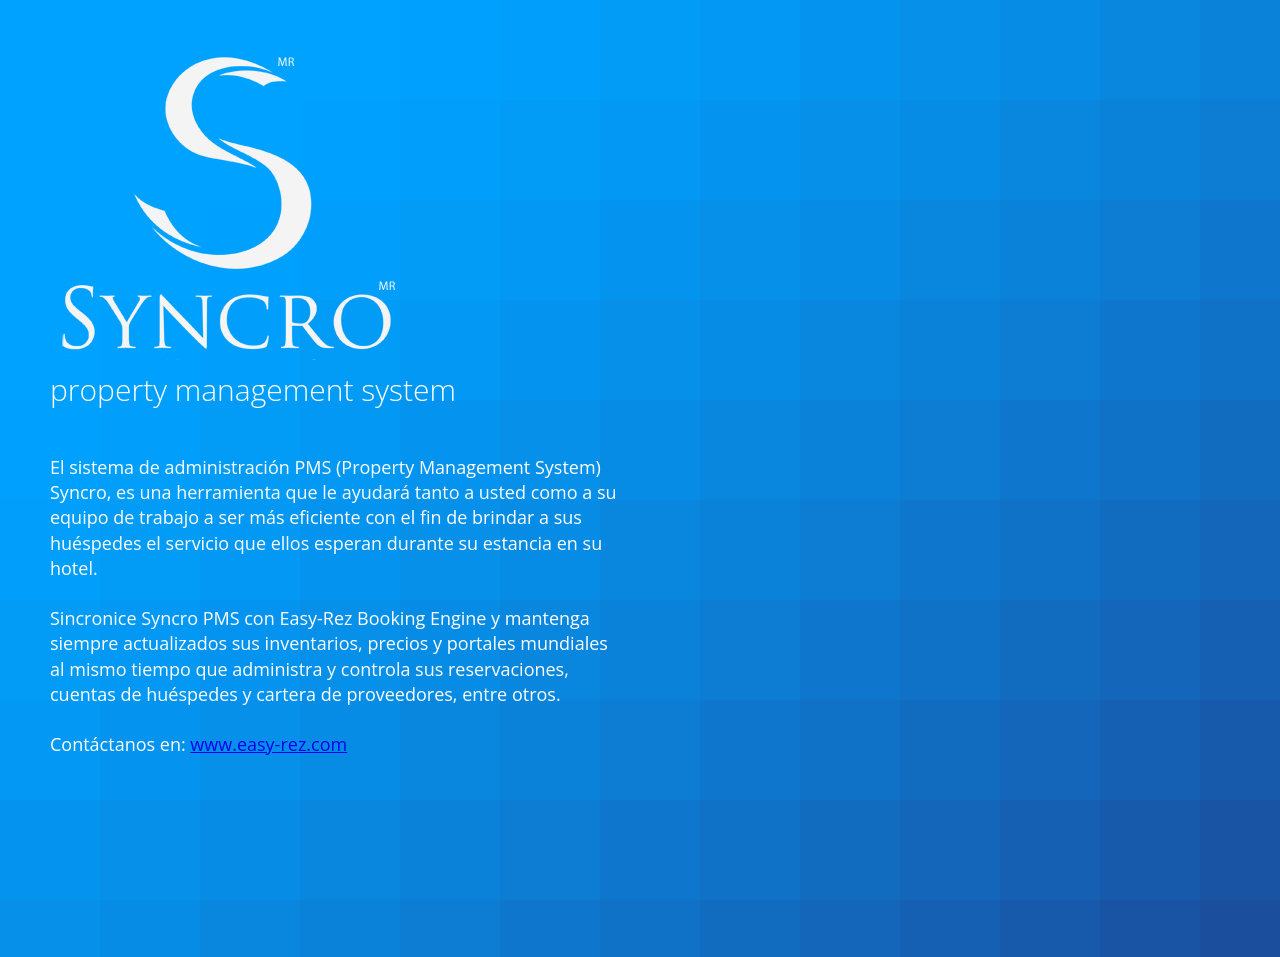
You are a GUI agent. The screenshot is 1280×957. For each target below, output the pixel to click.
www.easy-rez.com (268, 744)
